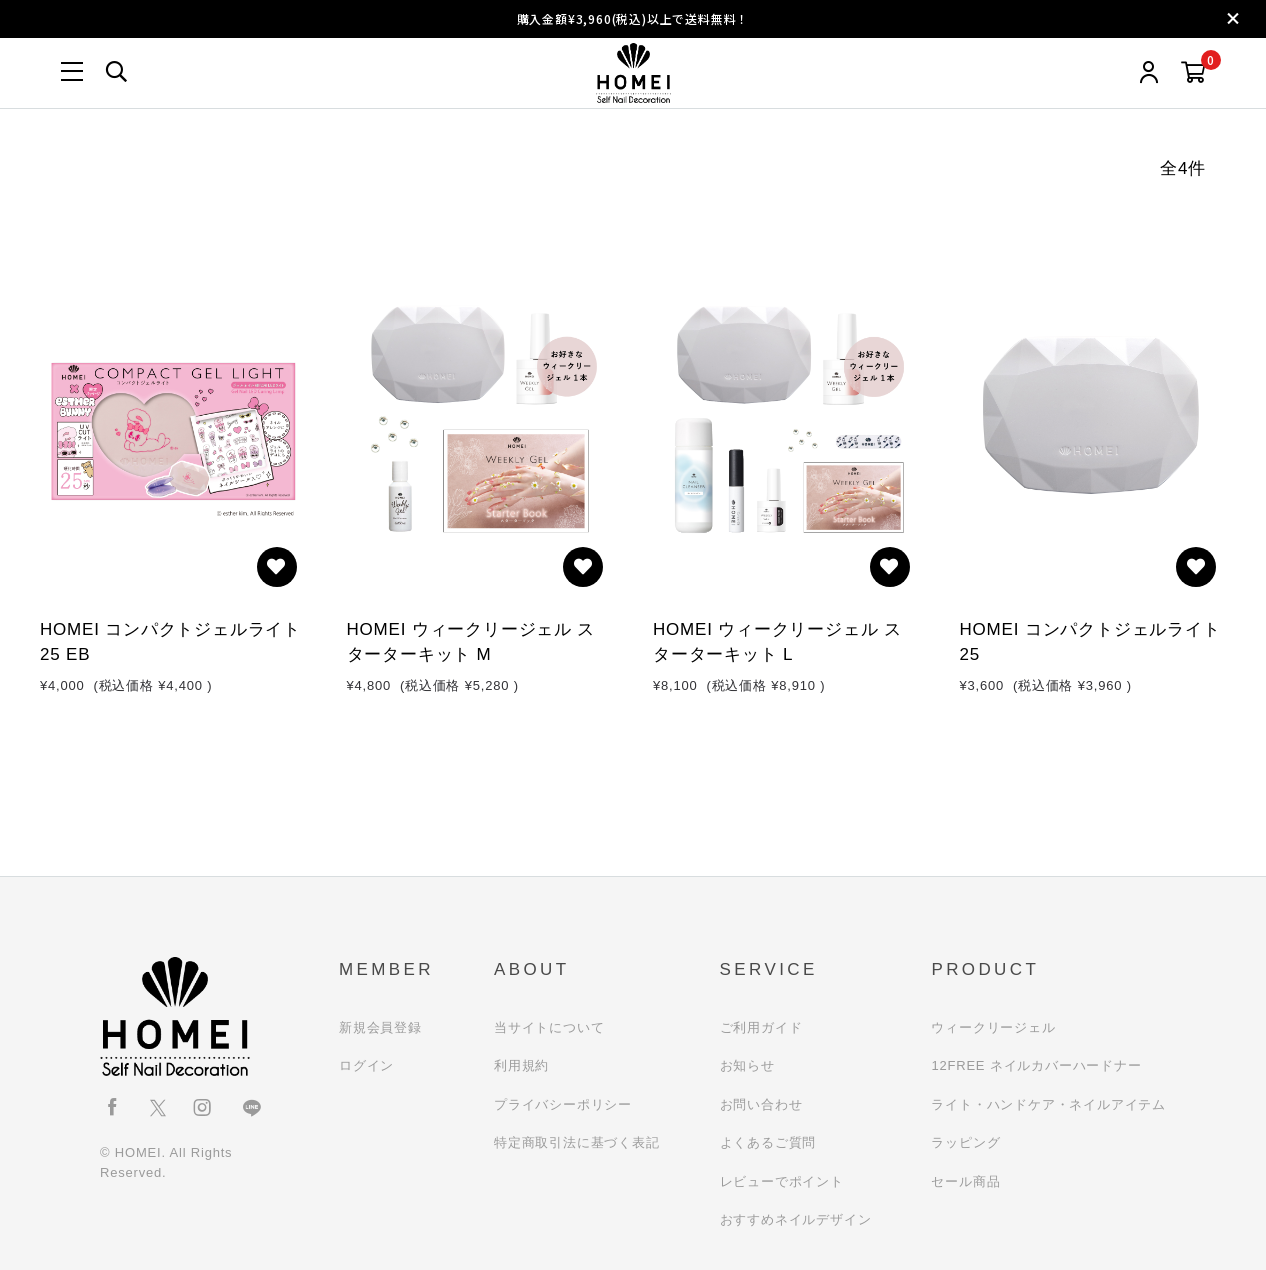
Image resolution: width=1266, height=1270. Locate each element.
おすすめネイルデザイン (796, 1219)
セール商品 (965, 1181)
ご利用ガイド (761, 1027)
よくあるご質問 (768, 1142)
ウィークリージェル (993, 1027)
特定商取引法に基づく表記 (577, 1142)
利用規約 (521, 1065)
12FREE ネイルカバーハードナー (1036, 1065)
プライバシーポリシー (563, 1104)
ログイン (366, 1065)
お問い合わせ (761, 1104)
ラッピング (965, 1142)
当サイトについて (549, 1027)
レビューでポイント (782, 1181)
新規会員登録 (380, 1027)
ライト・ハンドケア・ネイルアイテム (1048, 1104)
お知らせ (747, 1065)
